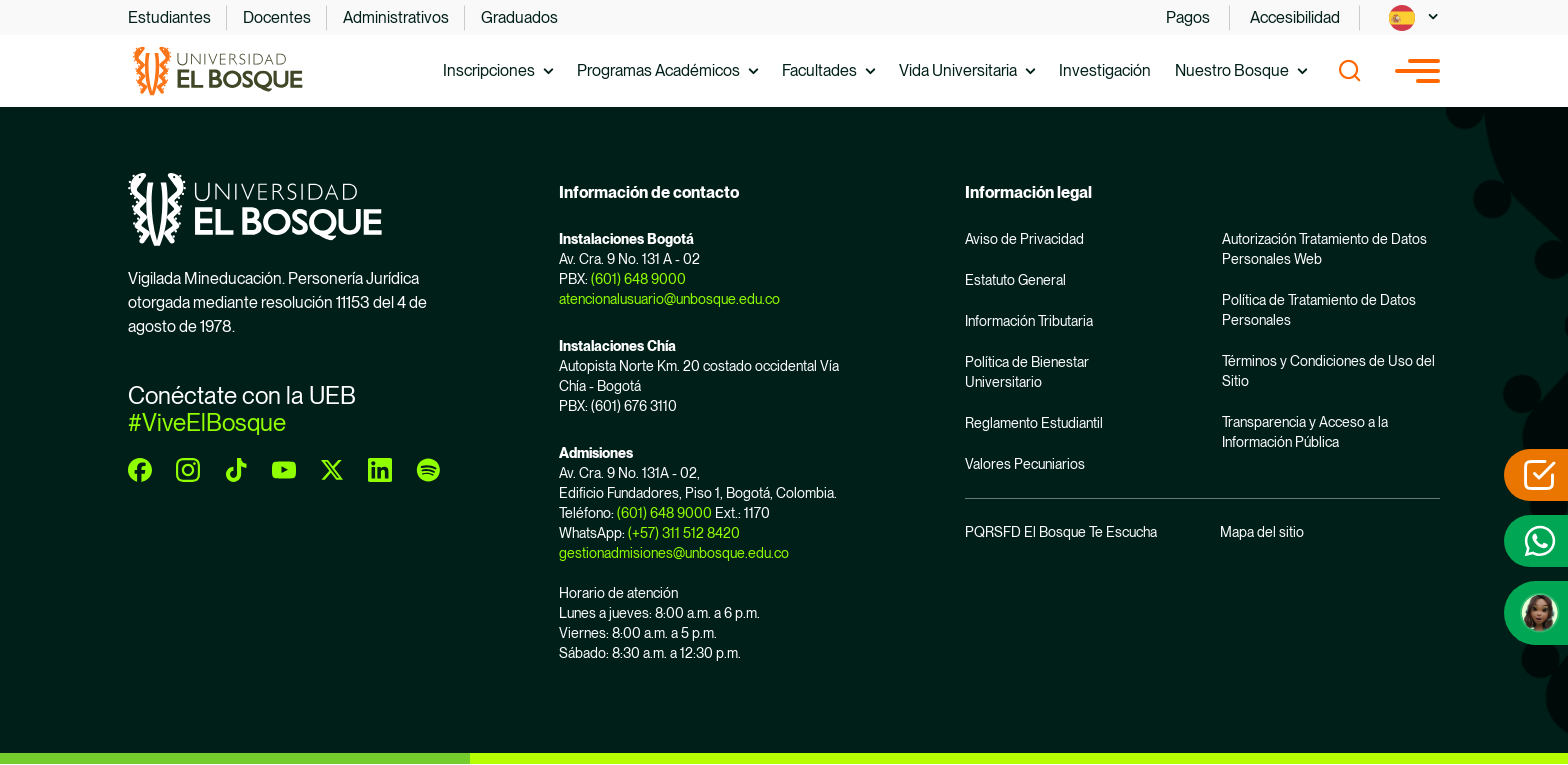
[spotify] (428, 470)
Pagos (1188, 17)
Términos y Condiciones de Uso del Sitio (1328, 371)
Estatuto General (1015, 280)
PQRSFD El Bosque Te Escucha (1061, 532)
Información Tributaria (1029, 321)
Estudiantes (169, 17)
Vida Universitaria (958, 70)
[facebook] (140, 470)
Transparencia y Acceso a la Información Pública (1305, 432)
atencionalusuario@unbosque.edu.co (669, 299)
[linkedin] (380, 470)
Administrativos (396, 17)
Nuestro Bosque (1232, 70)
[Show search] (1350, 71)
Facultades (819, 70)
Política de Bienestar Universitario (1027, 372)
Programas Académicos (658, 70)
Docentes (277, 17)
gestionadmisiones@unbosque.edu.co (674, 553)
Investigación (1105, 70)
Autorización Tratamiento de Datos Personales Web (1324, 249)
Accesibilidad (1295, 17)
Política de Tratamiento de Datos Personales (1319, 310)
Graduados (519, 17)
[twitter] (332, 470)
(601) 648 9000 (638, 279)
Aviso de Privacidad (1024, 239)
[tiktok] (236, 470)
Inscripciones (489, 70)
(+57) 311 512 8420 (684, 533)
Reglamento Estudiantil (1034, 423)
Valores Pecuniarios (1025, 464)
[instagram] (188, 470)
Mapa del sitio (1262, 532)
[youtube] (284, 470)
